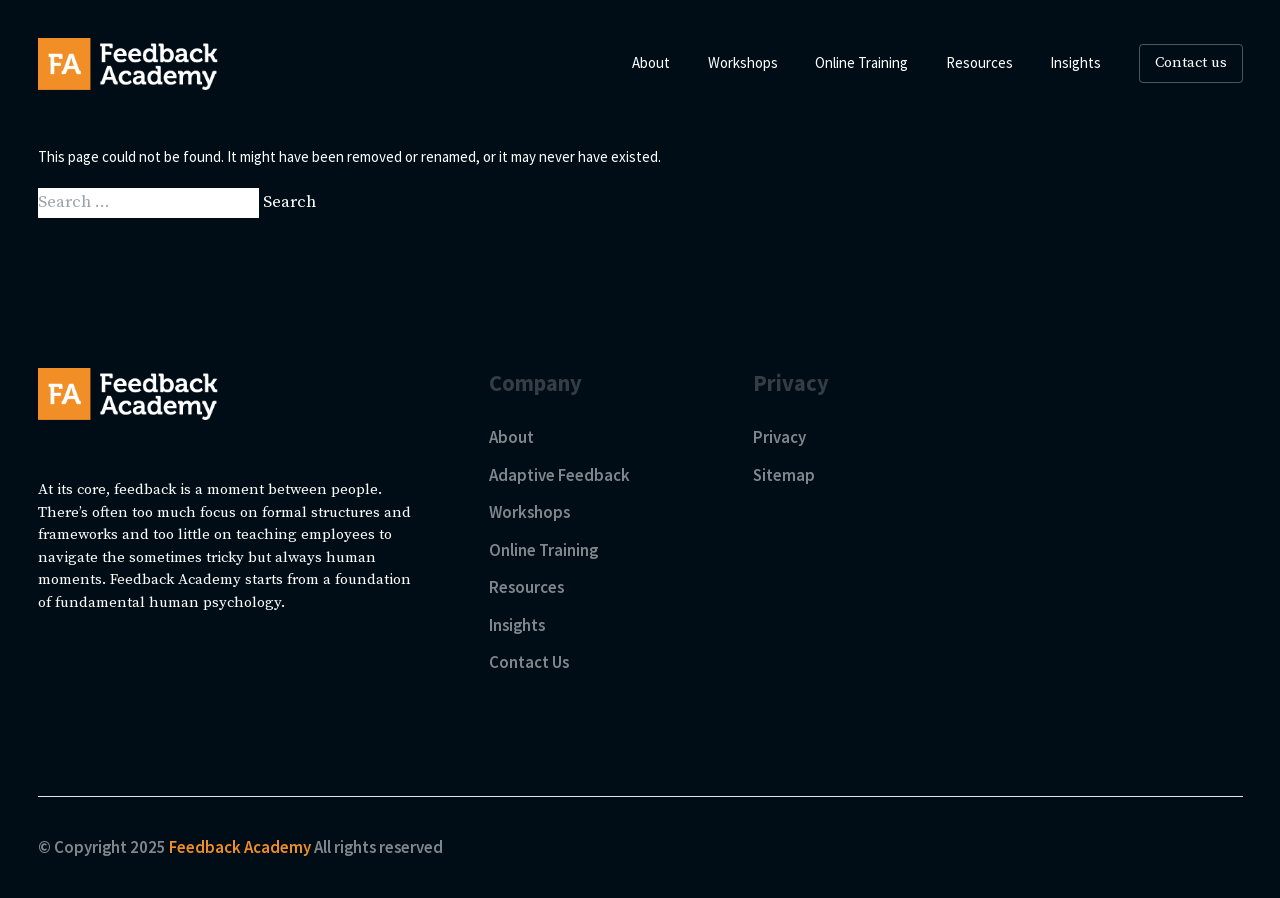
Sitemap (784, 475)
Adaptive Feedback (559, 475)
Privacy (779, 437)
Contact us (1191, 62)
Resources (526, 587)
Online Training (543, 550)
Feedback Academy (241, 847)
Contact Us (529, 662)
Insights (517, 625)
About (511, 437)
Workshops (529, 512)
